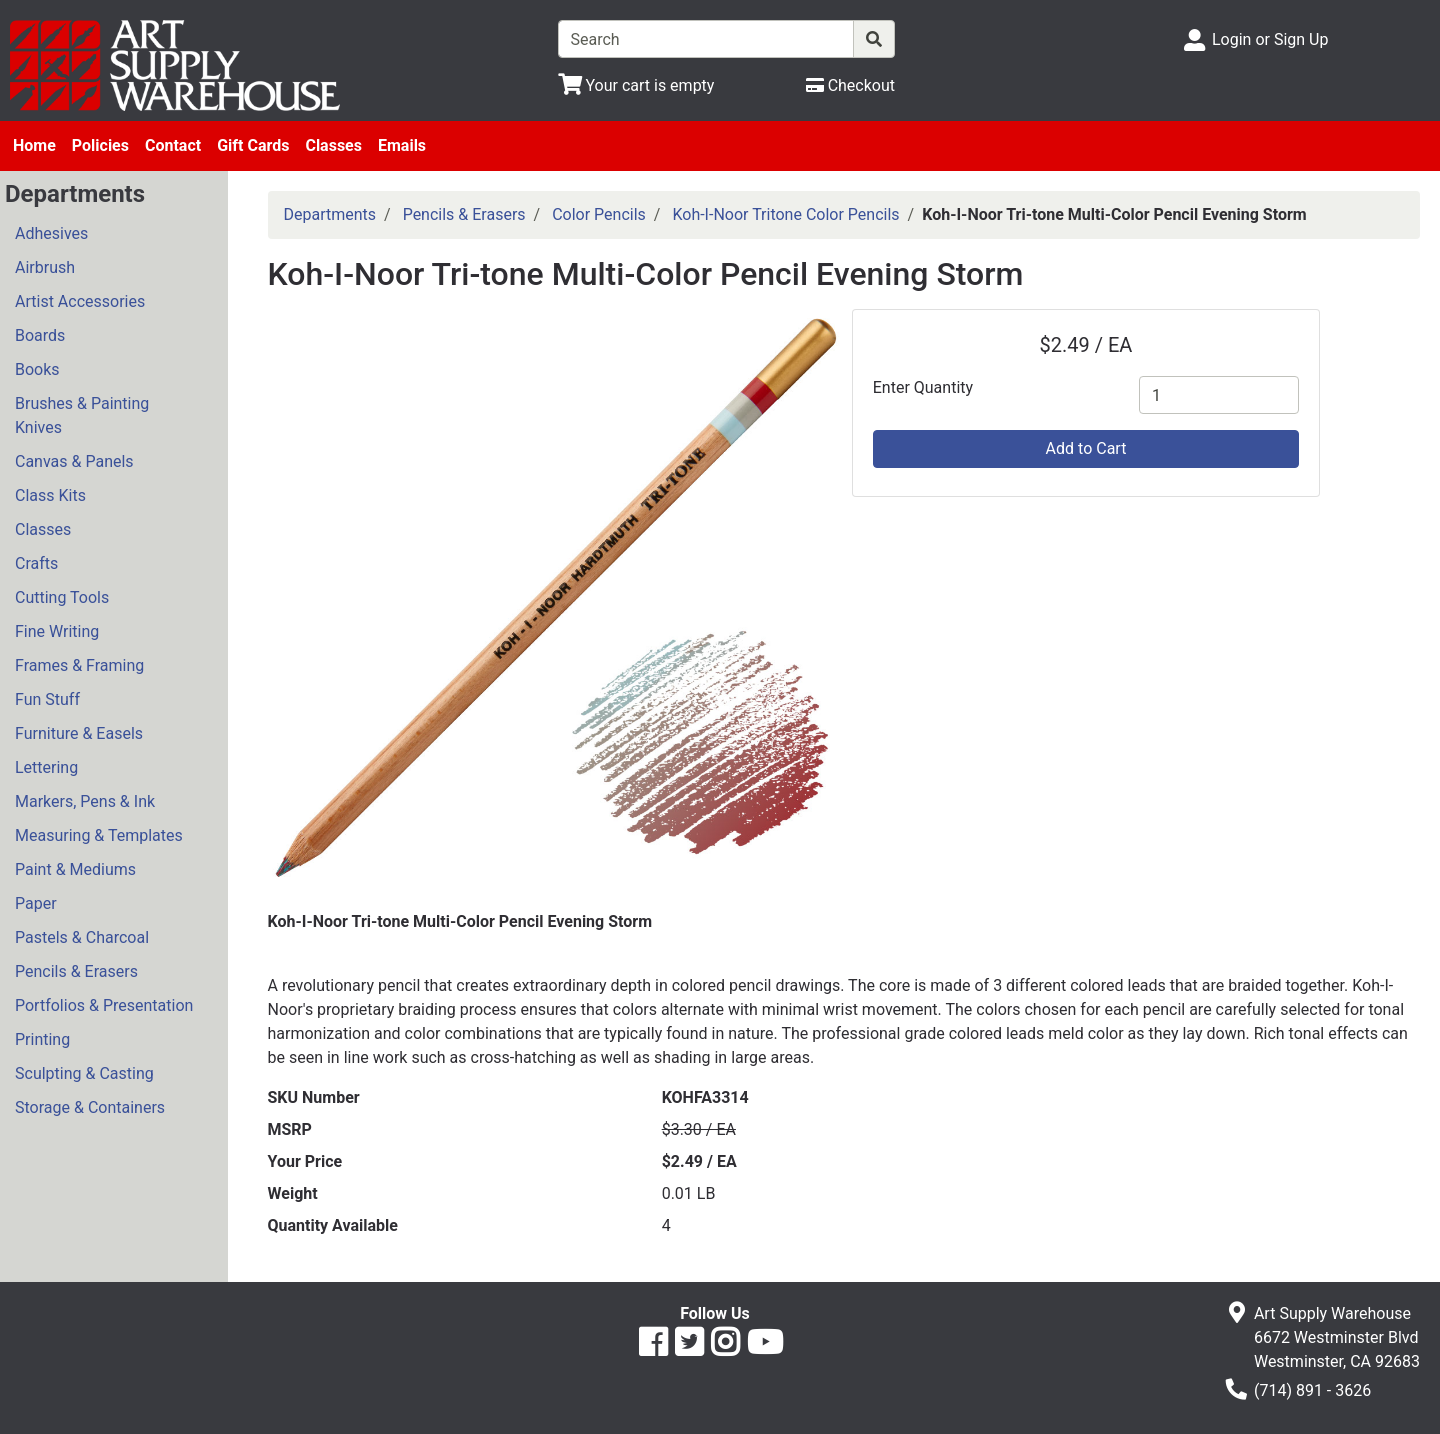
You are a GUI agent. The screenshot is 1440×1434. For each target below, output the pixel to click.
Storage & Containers (90, 1107)
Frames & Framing (79, 665)
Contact (173, 145)
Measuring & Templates (99, 835)
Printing (42, 1039)
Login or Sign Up (1270, 39)
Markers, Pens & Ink (85, 801)
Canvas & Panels (74, 461)
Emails (402, 145)
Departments (330, 214)
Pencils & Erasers (76, 971)
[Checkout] (850, 85)
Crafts (36, 563)
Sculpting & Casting (84, 1073)
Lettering (46, 767)
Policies (100, 145)
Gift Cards (253, 145)
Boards (40, 335)
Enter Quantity (923, 387)
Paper (36, 903)
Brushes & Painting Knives (82, 415)
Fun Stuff (47, 699)
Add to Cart (1086, 448)
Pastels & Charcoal (82, 937)
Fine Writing (57, 631)
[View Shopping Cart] (636, 85)
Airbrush (45, 267)
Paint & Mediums (75, 869)
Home (34, 145)
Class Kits (50, 495)
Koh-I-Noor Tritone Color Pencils (785, 214)
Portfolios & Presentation (104, 1005)
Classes (333, 145)
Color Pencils (599, 214)
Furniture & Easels (79, 733)
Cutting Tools (62, 597)
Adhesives (51, 233)
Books (37, 369)
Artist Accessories (80, 301)
